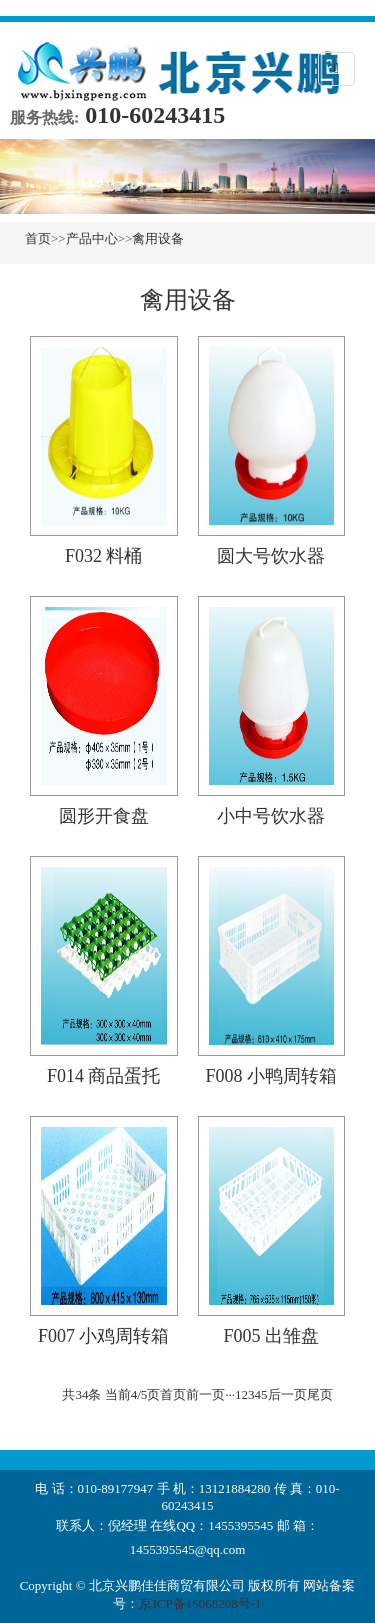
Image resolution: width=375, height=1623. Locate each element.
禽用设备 (158, 238)
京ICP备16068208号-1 (200, 1603)
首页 (38, 238)
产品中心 (92, 238)
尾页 (320, 1394)
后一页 (287, 1394)
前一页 (205, 1394)
